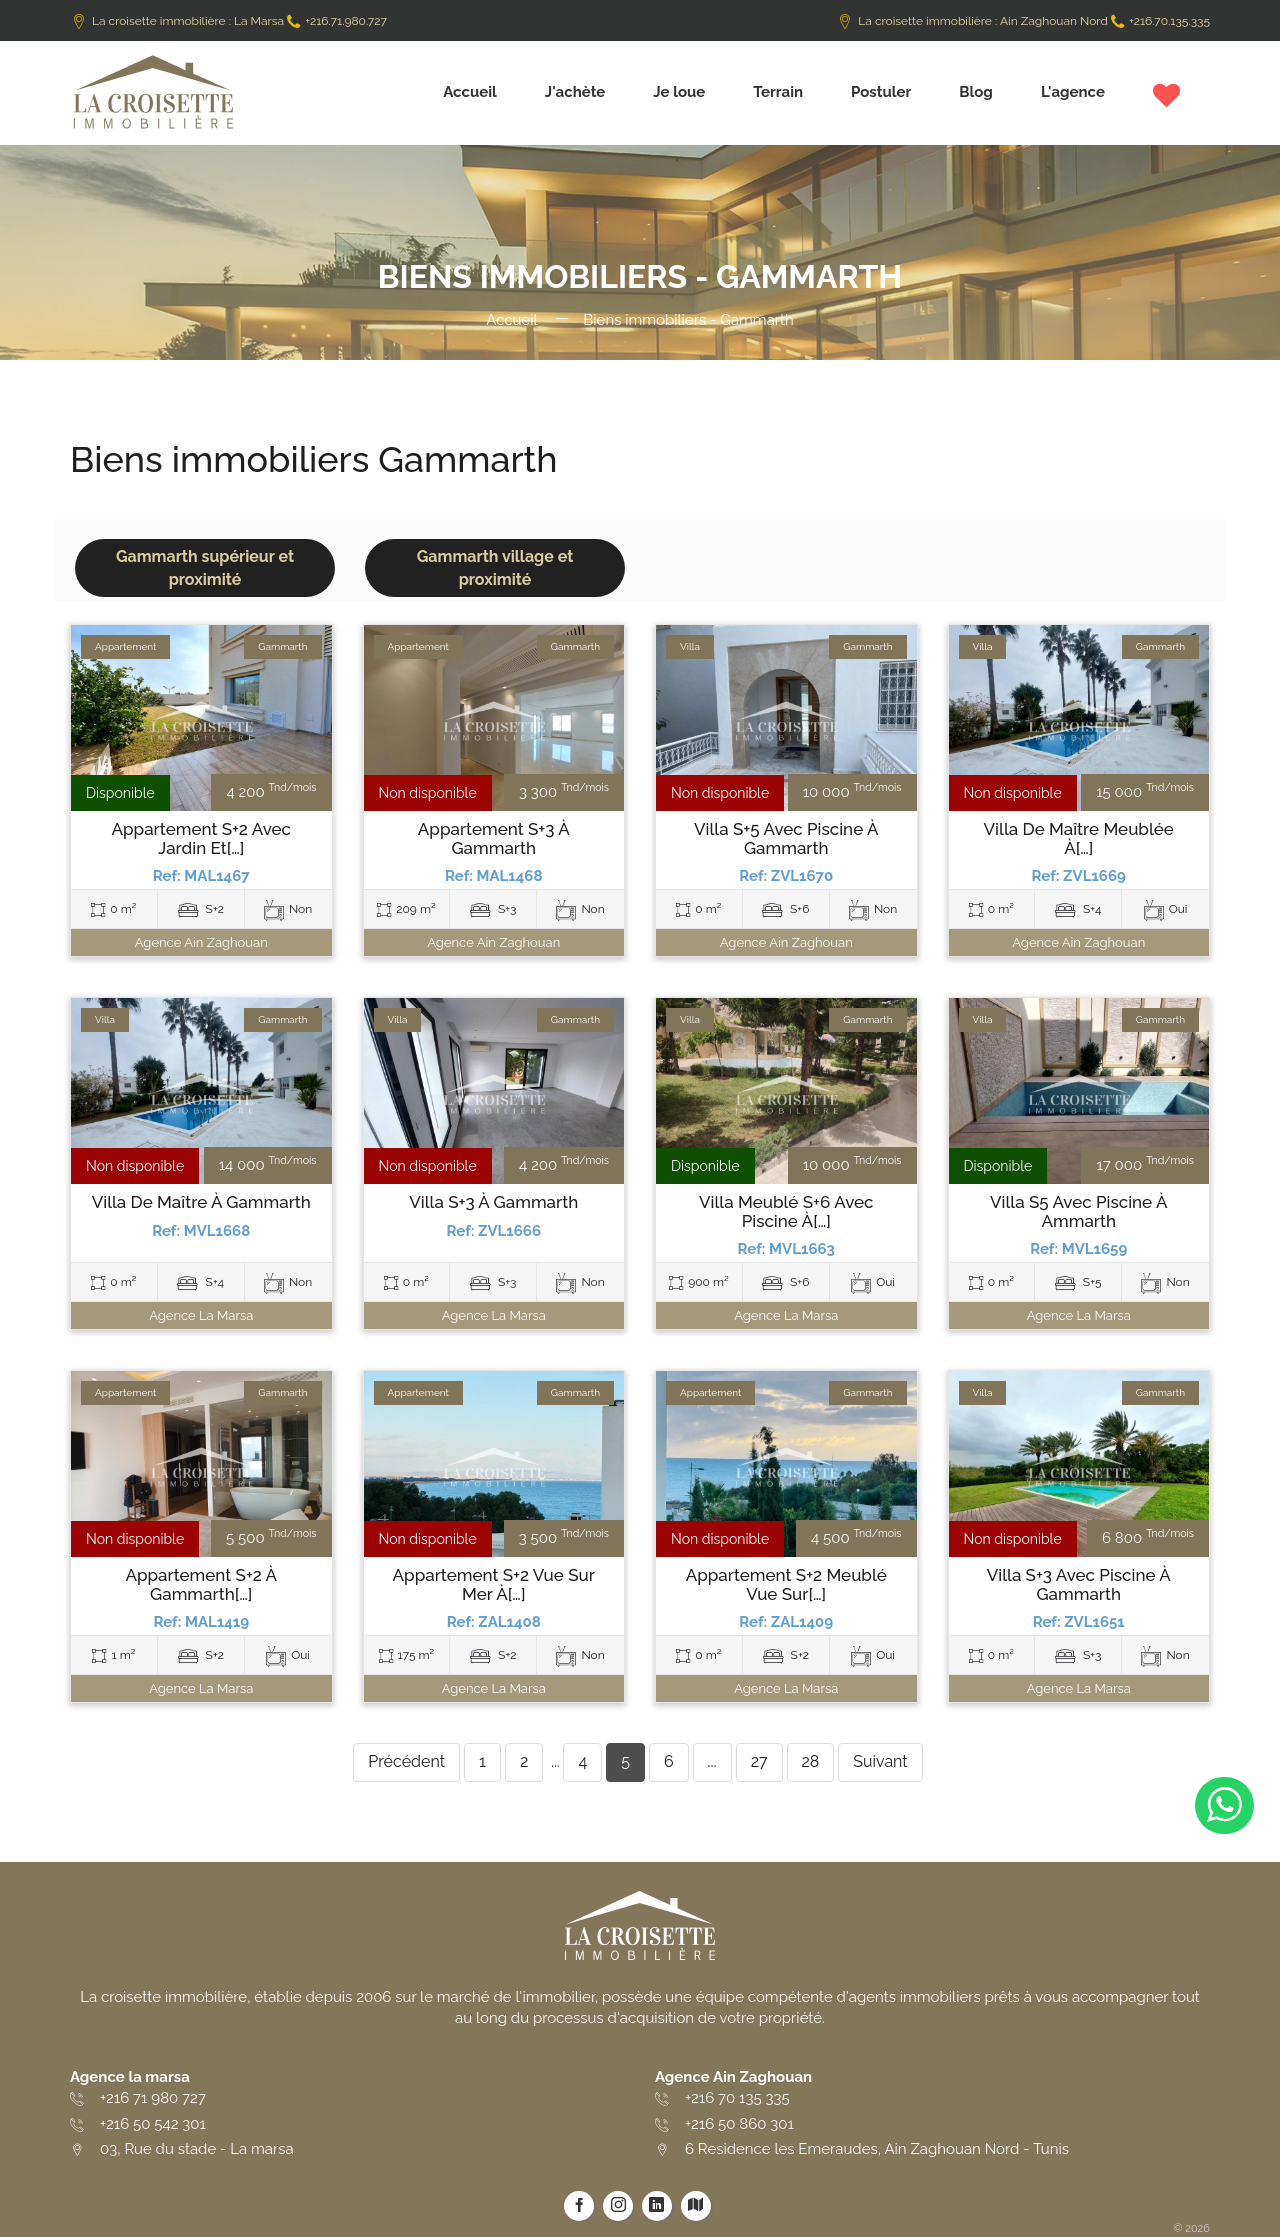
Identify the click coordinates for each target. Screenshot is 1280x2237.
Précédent (406, 1761)
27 (759, 1761)
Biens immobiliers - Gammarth (688, 320)
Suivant (880, 1761)
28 (811, 1761)
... (712, 1761)
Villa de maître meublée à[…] (1079, 838)
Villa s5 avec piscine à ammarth (1078, 1211)
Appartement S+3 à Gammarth (494, 838)
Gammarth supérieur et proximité (205, 568)
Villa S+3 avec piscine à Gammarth (1079, 1584)
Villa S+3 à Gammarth (493, 1202)
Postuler (881, 92)
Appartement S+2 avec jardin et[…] (201, 838)
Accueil (470, 92)
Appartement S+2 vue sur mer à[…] (494, 1584)
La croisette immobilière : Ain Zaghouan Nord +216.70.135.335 (1023, 21)
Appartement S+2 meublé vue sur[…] (786, 1584)
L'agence (1073, 92)
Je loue (679, 92)
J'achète (575, 92)
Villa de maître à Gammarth (201, 1202)
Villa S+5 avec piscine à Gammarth (786, 838)
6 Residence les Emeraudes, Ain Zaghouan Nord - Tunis (877, 2149)
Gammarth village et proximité (495, 568)
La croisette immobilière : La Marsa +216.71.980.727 (228, 21)
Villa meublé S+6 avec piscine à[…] (786, 1211)
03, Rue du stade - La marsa (197, 2149)
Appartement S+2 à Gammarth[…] (201, 1584)
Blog (976, 92)
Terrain (778, 92)
